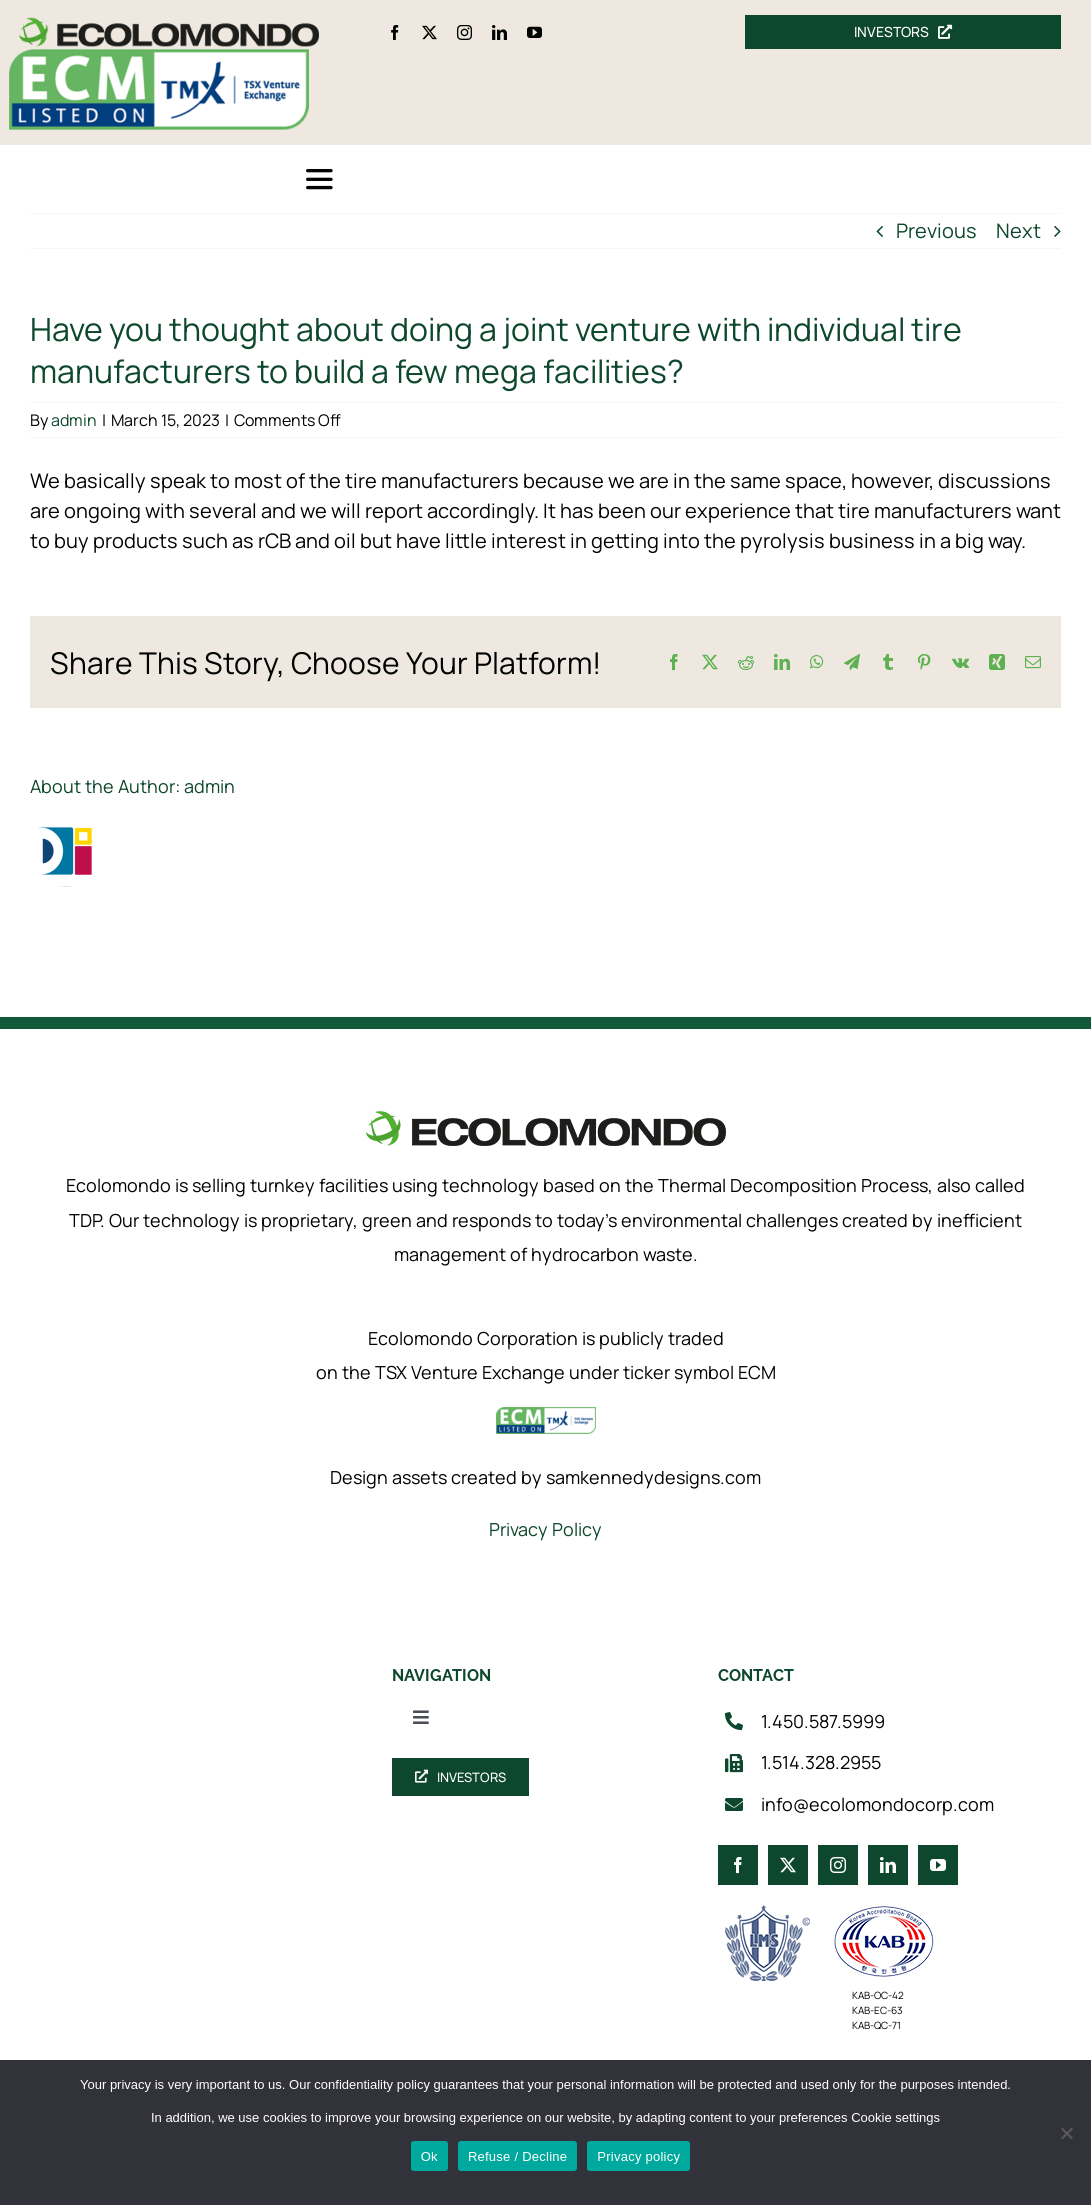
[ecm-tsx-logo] (159, 58)
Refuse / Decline (517, 2156)
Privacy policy (638, 2156)
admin (74, 420)
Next (1018, 230)
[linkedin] (499, 32)
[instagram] (464, 32)
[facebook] (394, 32)
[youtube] (534, 32)
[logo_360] (169, 25)
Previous (936, 230)
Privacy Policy (545, 1529)
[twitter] (429, 32)
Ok (429, 2156)
